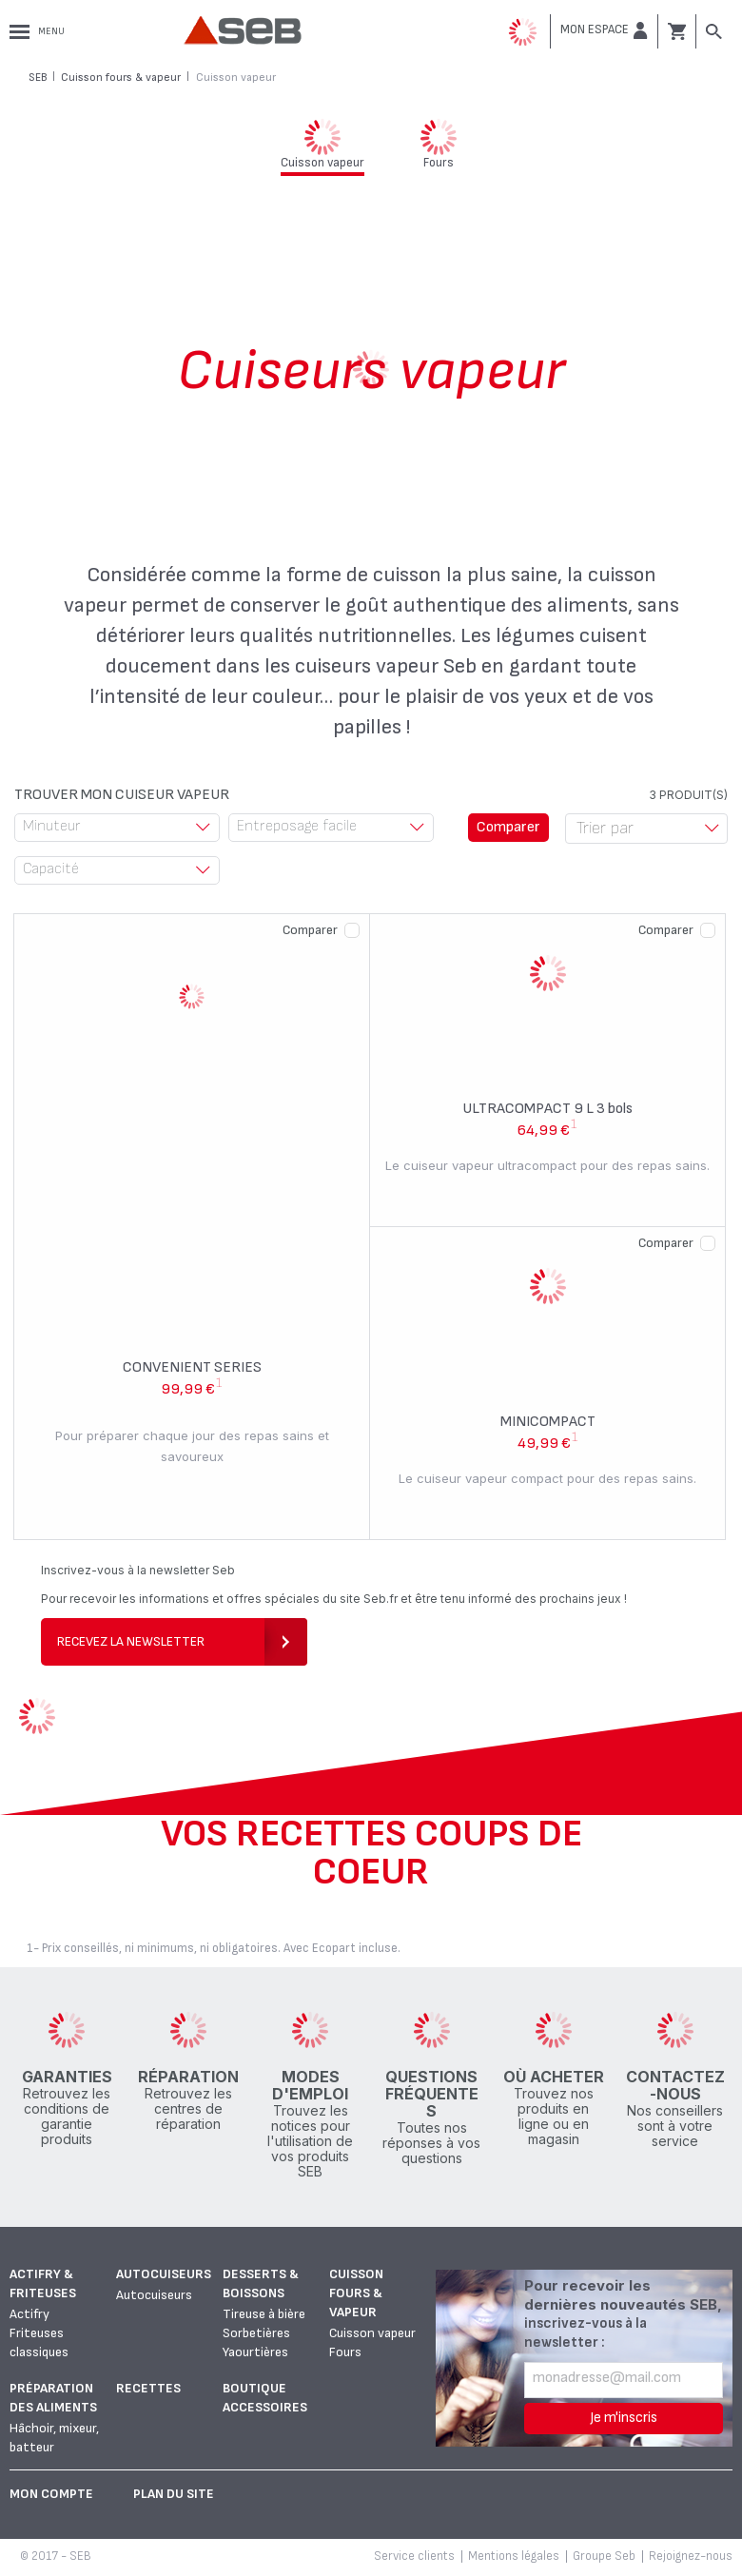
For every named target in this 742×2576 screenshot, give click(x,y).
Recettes (148, 2388)
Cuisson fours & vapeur (356, 2293)
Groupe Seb (604, 2556)
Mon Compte (51, 2494)
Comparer (310, 930)
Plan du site (173, 2494)
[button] (604, 30)
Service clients (414, 2556)
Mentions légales (513, 2556)
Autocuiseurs (163, 2274)
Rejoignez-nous (690, 2556)
